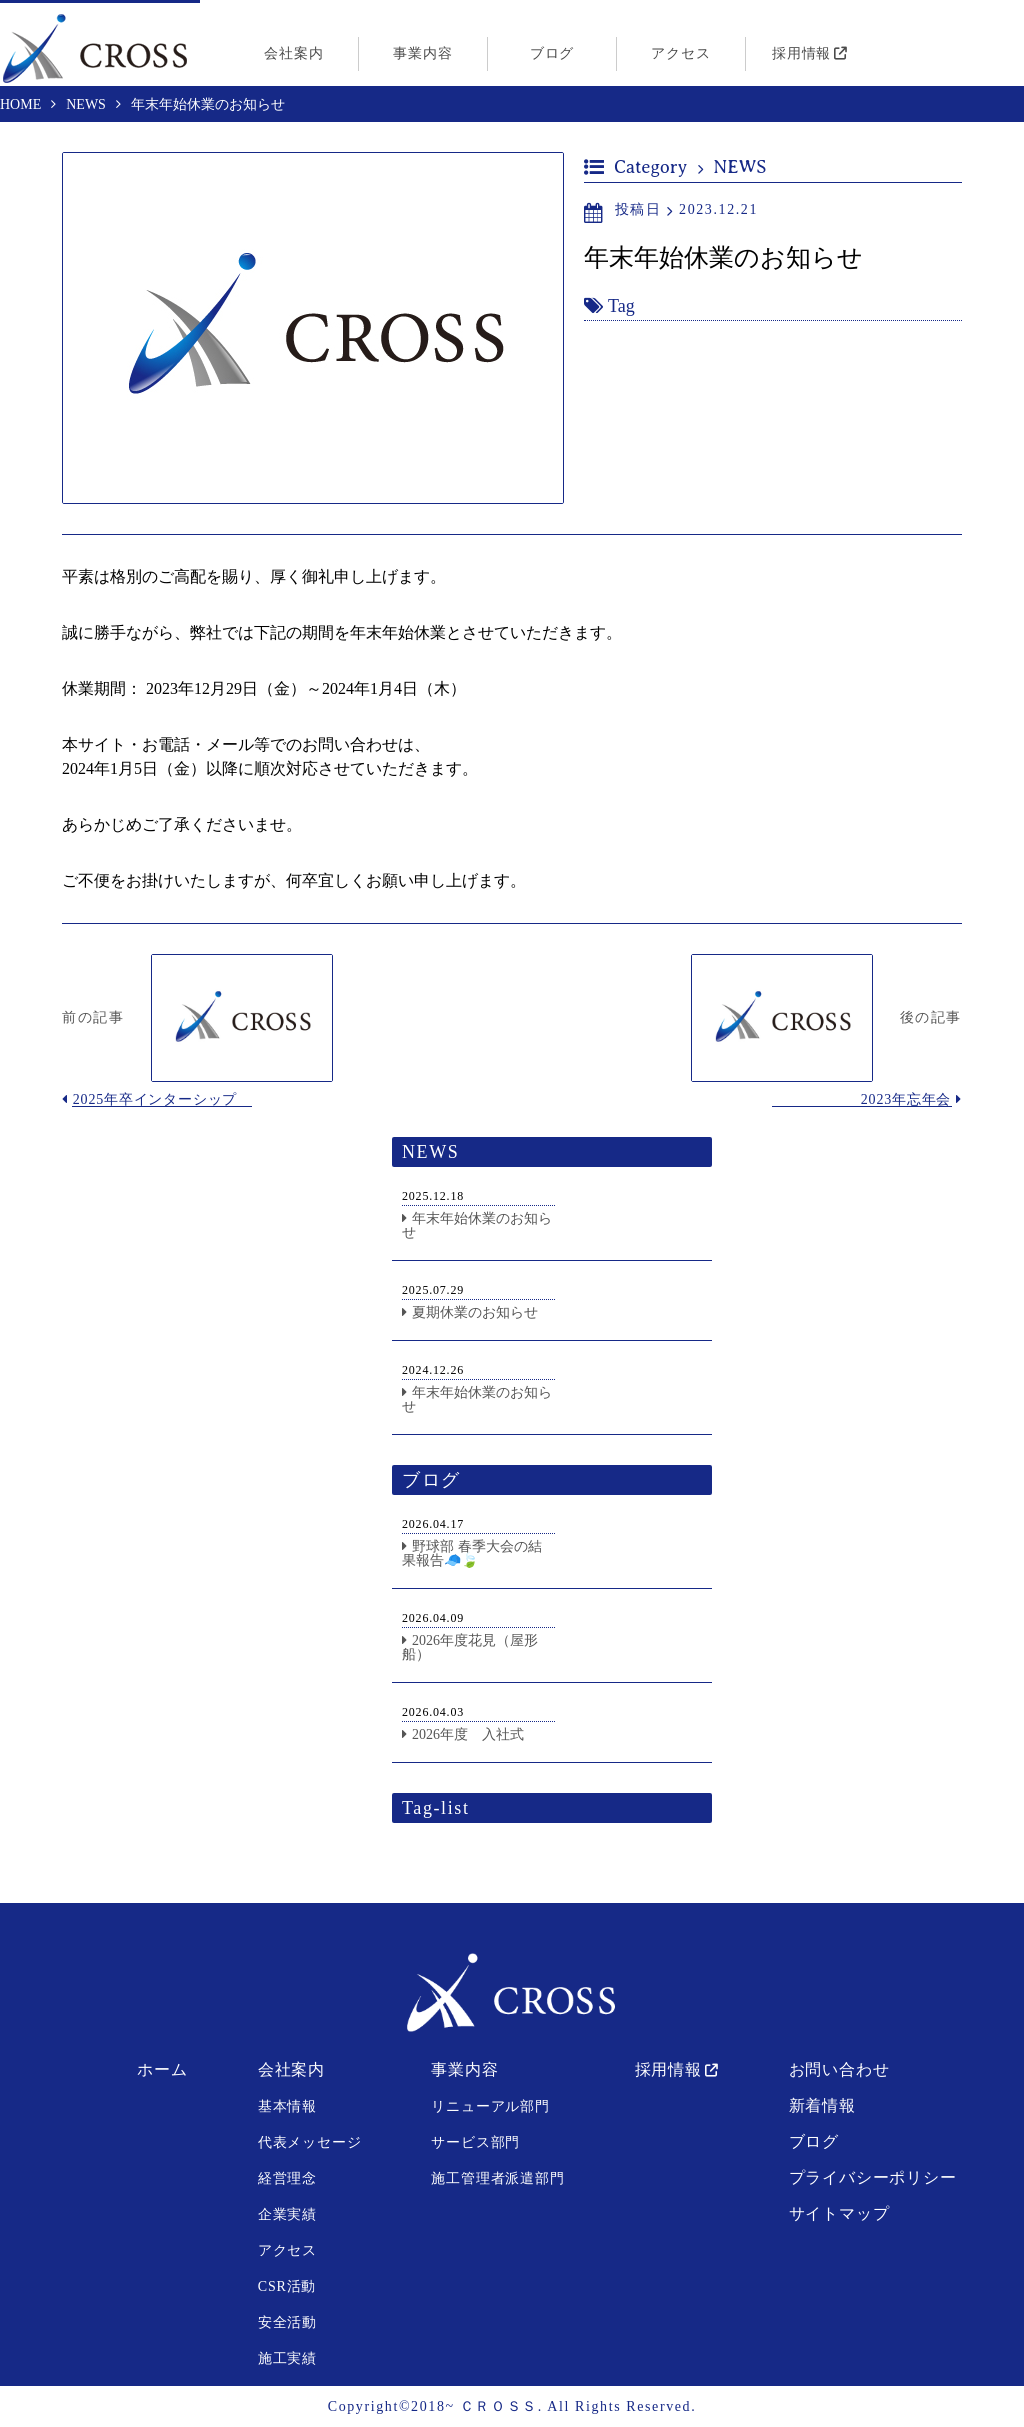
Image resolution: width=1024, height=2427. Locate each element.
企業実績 (287, 2214)
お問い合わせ (839, 2069)
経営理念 (287, 2178)
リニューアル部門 (490, 2106)
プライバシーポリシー (873, 2177)
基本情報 (287, 2106)
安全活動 (287, 2322)
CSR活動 (287, 2286)
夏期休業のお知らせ (475, 1312)
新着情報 (822, 2105)
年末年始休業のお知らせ (477, 1225)
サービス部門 (475, 2142)
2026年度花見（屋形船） (470, 1647)
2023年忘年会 (906, 1099)
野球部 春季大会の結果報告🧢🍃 (472, 1553)
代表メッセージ (310, 2142)
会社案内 (293, 53)
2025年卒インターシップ (155, 1099)
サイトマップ (839, 2213)
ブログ (552, 53)
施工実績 (287, 2358)
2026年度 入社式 (468, 1734)
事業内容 (422, 53)
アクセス (680, 53)
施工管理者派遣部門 (497, 2178)
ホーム (162, 2069)
